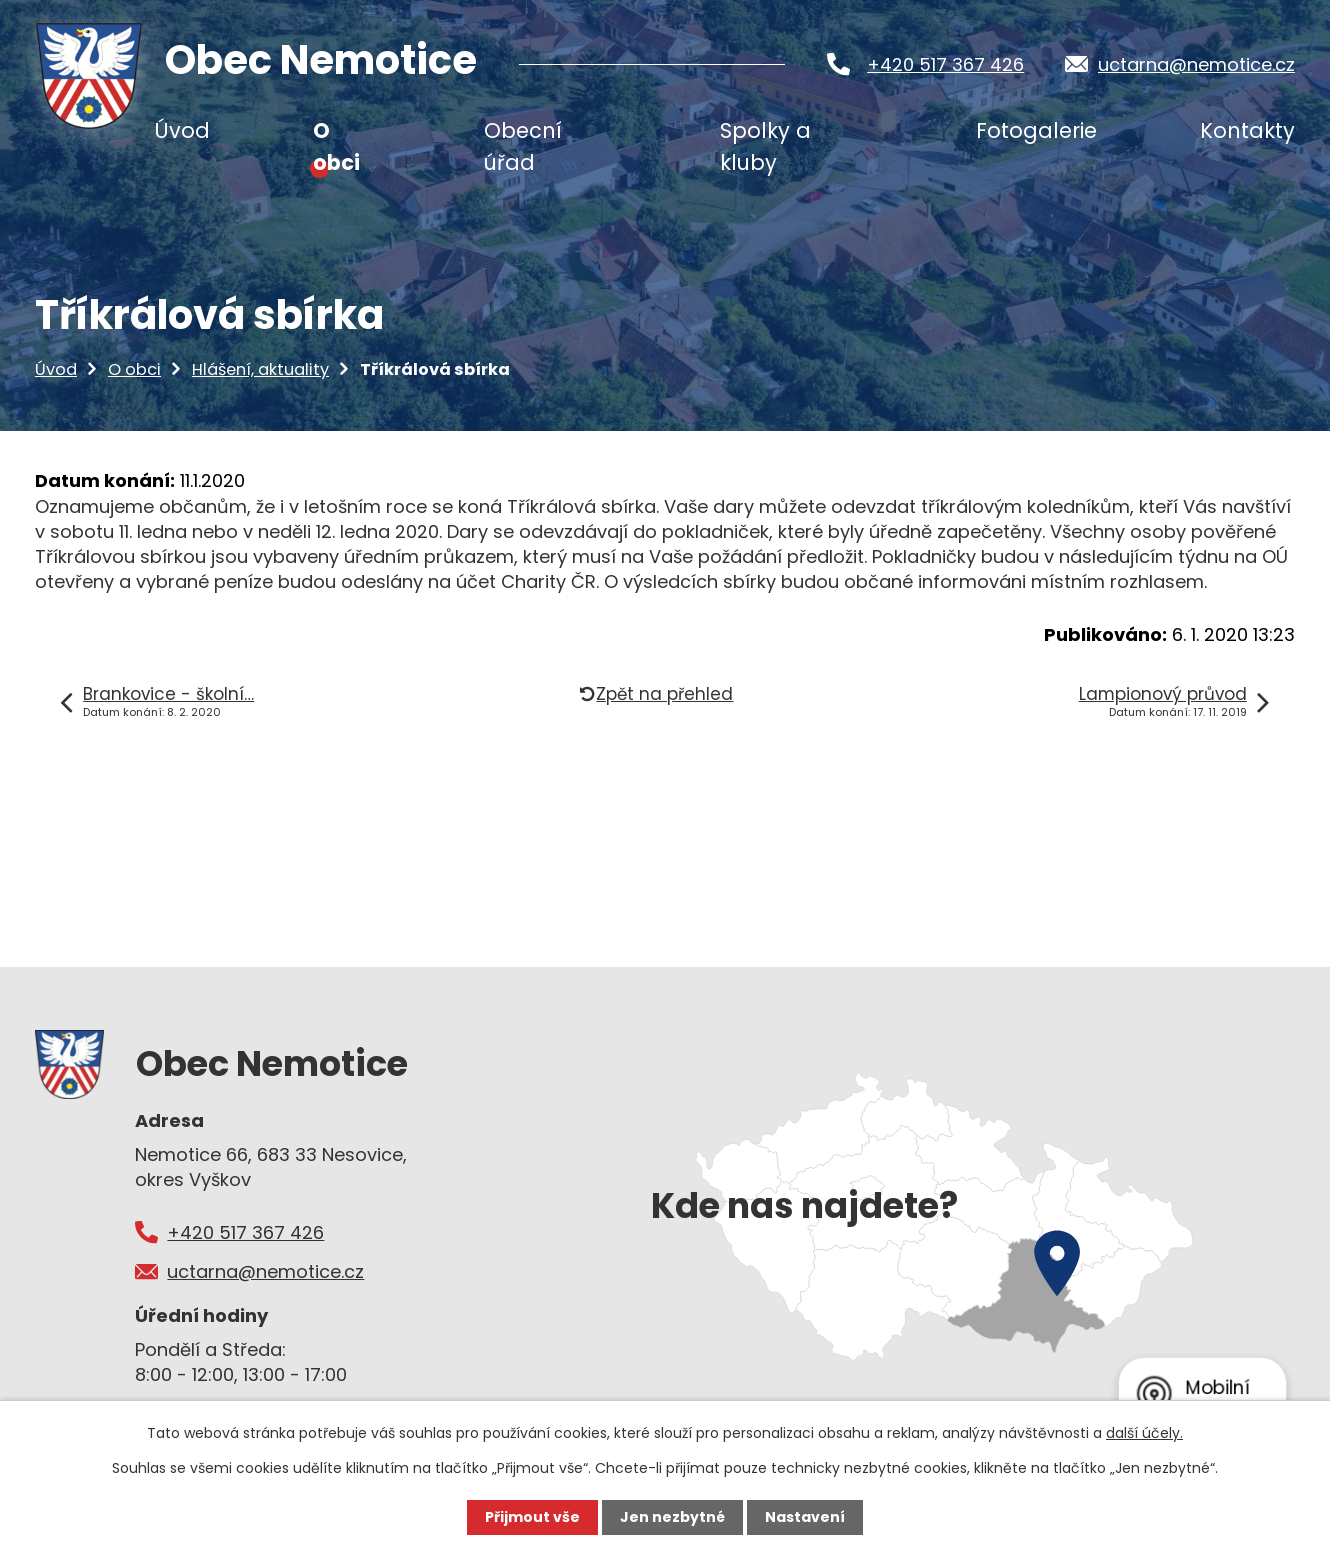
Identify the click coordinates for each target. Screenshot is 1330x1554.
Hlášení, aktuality (260, 369)
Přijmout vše (532, 1517)
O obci (134, 369)
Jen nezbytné (672, 1517)
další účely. (1144, 1433)
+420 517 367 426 (945, 64)
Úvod (56, 369)
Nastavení (805, 1517)
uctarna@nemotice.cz (1196, 64)
